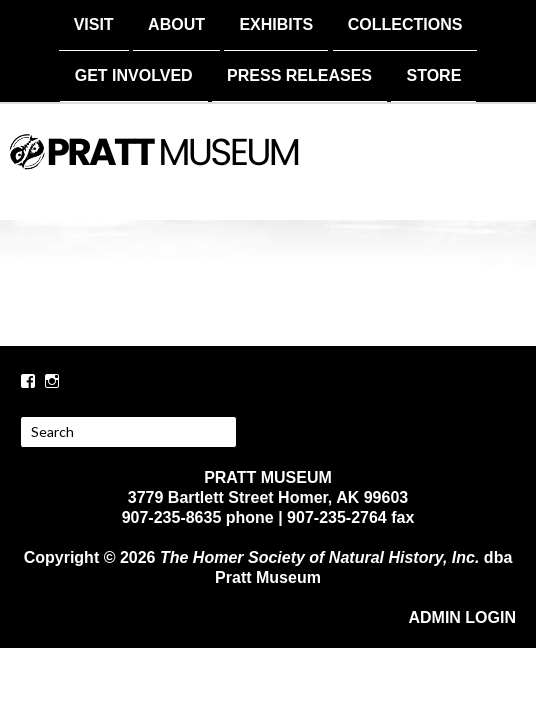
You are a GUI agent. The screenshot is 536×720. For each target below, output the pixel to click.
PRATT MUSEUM (268, 167)
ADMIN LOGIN (462, 615)
